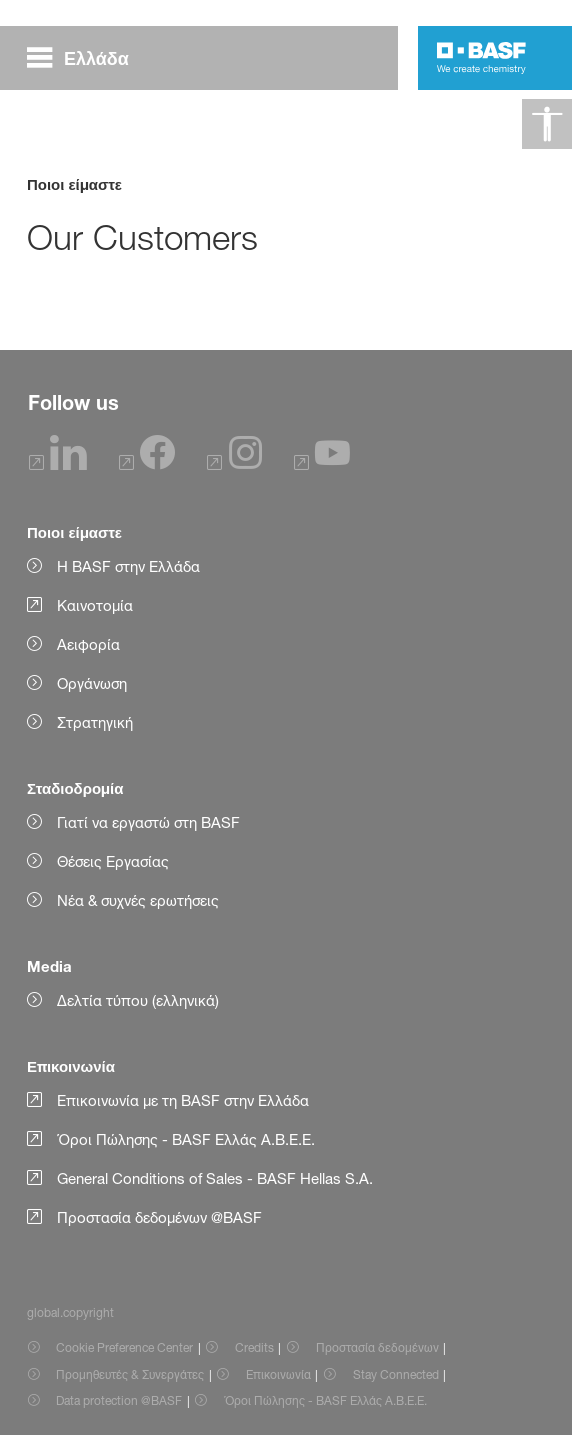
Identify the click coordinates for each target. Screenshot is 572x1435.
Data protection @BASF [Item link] (119, 1400)
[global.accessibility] (547, 124)
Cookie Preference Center (124, 1347)
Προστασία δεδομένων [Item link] (377, 1347)
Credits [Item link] (254, 1347)
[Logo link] (481, 58)
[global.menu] (86, 58)
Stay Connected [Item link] (396, 1374)
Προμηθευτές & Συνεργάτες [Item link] (130, 1374)
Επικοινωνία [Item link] (278, 1374)
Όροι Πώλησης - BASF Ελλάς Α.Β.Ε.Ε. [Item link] (325, 1400)
